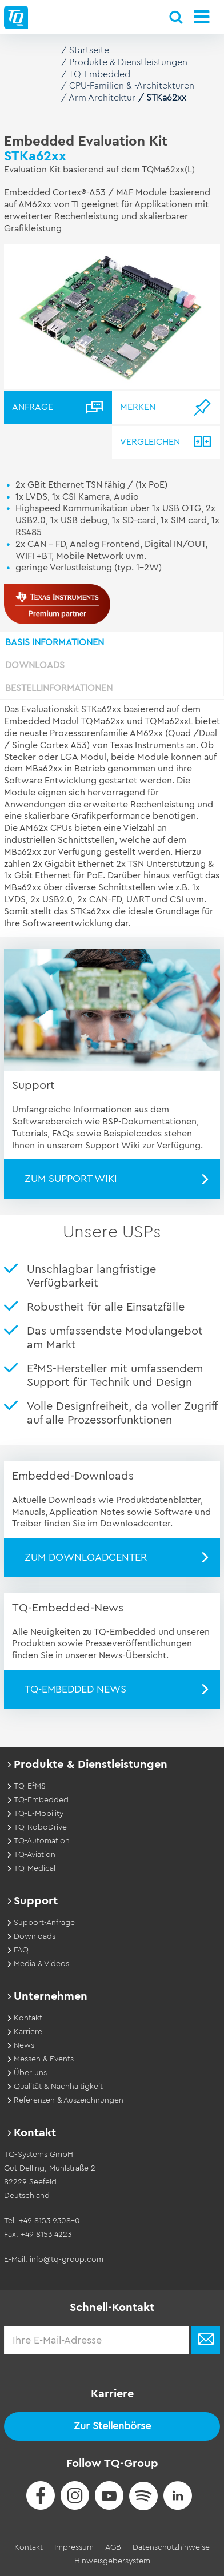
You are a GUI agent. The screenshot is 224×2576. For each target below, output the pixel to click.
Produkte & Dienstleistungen (128, 62)
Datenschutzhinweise (171, 2547)
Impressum (74, 2547)
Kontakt (28, 2547)
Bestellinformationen (59, 688)
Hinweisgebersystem (112, 2561)
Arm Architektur (102, 97)
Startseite (89, 50)
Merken (137, 407)
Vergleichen (150, 442)
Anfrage (32, 407)
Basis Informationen (54, 642)
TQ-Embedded (99, 74)
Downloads (35, 665)
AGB (113, 2547)
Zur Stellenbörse (112, 2426)
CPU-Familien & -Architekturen (131, 85)
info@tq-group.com (66, 2260)
